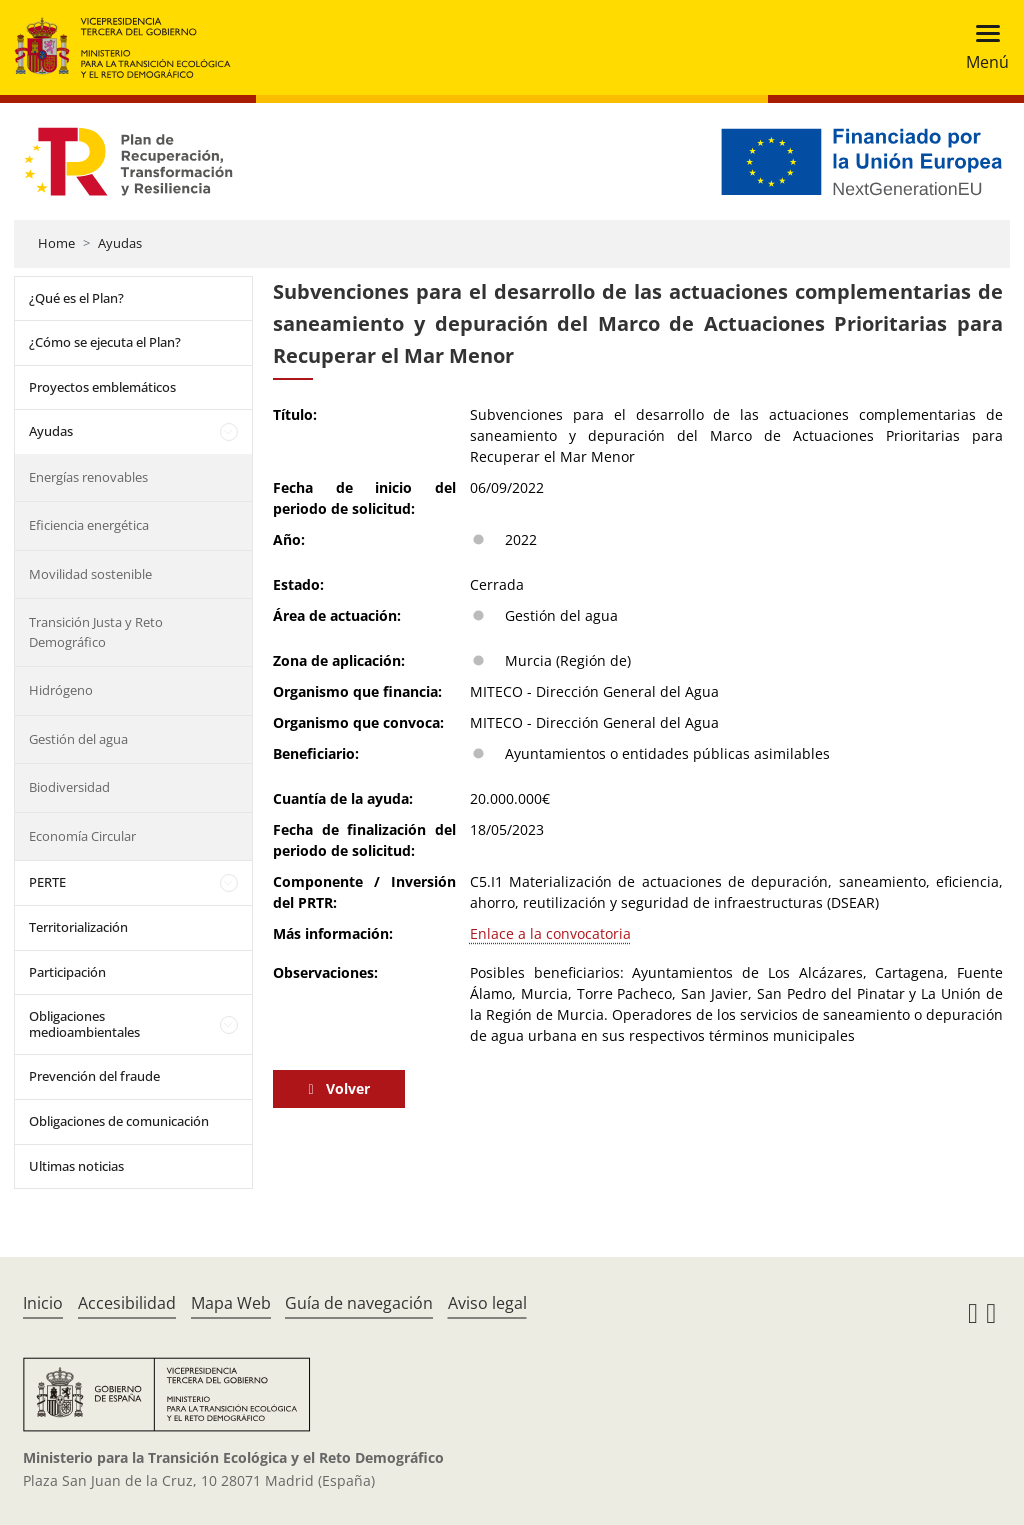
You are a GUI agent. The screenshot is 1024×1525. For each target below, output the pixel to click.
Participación (67, 972)
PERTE (47, 882)
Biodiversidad (69, 787)
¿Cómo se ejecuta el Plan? (105, 342)
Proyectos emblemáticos (102, 387)
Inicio (43, 1303)
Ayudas (120, 243)
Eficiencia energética (89, 525)
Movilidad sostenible (90, 574)
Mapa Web (231, 1303)
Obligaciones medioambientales (84, 1024)
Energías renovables (88, 477)
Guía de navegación (359, 1303)
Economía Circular (82, 836)
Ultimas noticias (76, 1166)
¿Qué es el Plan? (76, 298)
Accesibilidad (127, 1303)
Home (56, 243)
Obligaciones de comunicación (119, 1121)
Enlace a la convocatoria (550, 933)
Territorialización (78, 927)
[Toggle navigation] (981, 47)
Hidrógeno (61, 690)
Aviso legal (487, 1303)
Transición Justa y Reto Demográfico (96, 632)
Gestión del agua (78, 739)
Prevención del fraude (94, 1076)
